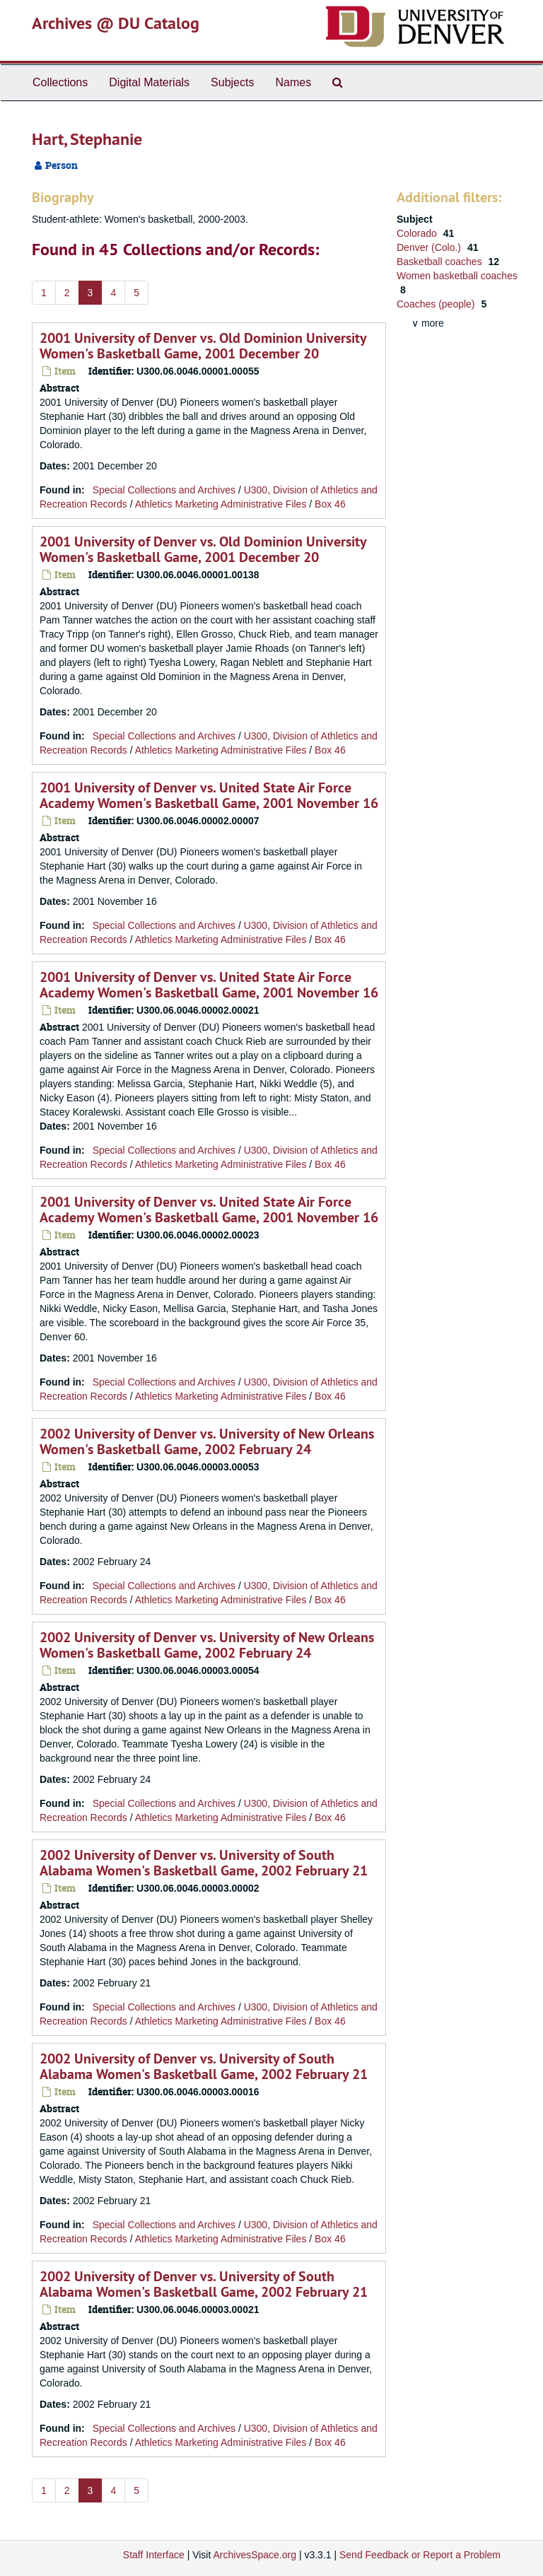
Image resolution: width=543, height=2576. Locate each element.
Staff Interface (154, 2554)
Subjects (232, 82)
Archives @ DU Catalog (115, 23)
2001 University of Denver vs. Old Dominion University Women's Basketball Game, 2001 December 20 (203, 346)
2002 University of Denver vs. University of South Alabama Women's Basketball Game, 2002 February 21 (204, 1863)
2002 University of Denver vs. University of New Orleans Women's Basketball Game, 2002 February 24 (207, 1441)
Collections (60, 82)
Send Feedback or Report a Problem (420, 2554)
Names (293, 82)
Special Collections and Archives (164, 490)
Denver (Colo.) (430, 247)
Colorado (418, 233)
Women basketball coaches (457, 275)
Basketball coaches (441, 261)
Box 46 (330, 504)
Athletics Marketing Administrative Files (221, 504)
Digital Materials (149, 82)
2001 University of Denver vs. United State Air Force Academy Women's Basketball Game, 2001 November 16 (209, 795)
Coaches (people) (437, 304)
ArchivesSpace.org (254, 2554)
